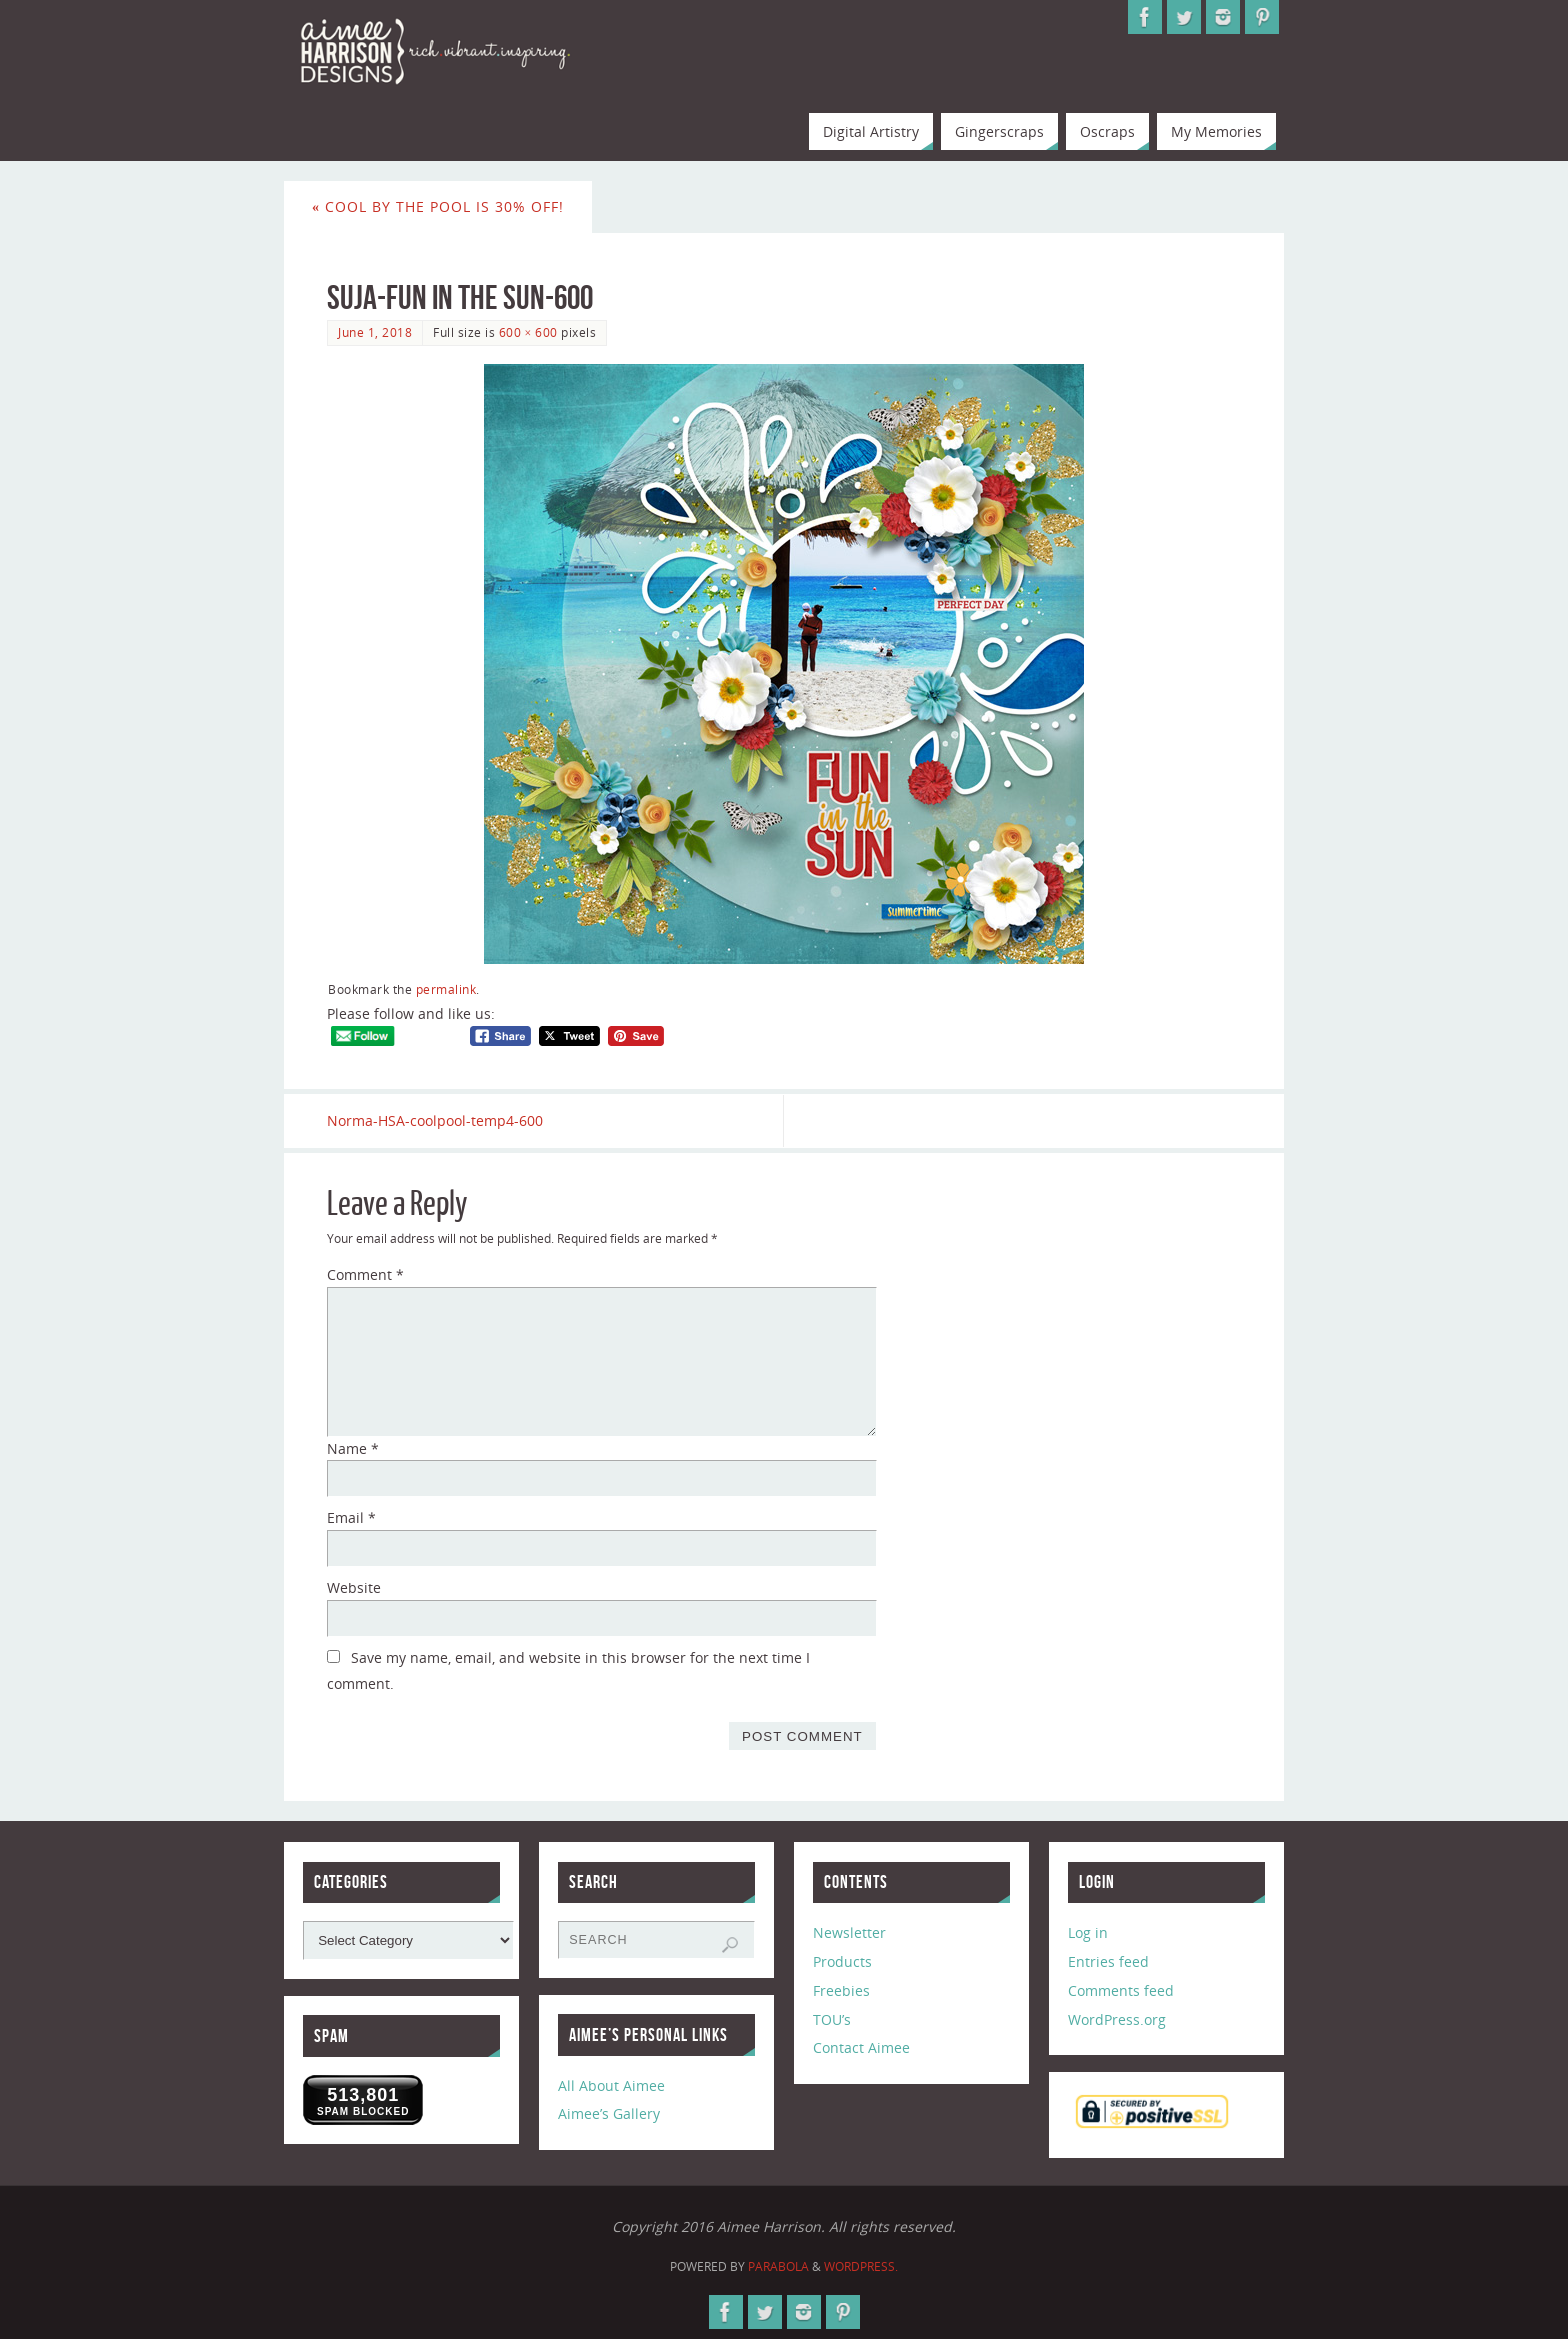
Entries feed (1108, 1961)
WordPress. (861, 2266)
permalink (446, 989)
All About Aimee (611, 2085)
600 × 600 (528, 332)
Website (354, 1587)
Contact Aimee (861, 2047)
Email (351, 1517)
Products (842, 1961)
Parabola (778, 2266)
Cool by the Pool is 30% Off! (438, 206)
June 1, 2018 (375, 332)
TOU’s (832, 2019)
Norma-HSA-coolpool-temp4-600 (435, 1120)
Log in (1088, 1932)
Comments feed (1121, 1990)
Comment (365, 1274)
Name (353, 1448)
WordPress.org (1117, 2019)
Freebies (841, 1990)
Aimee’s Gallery (609, 2114)
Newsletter (849, 1932)
